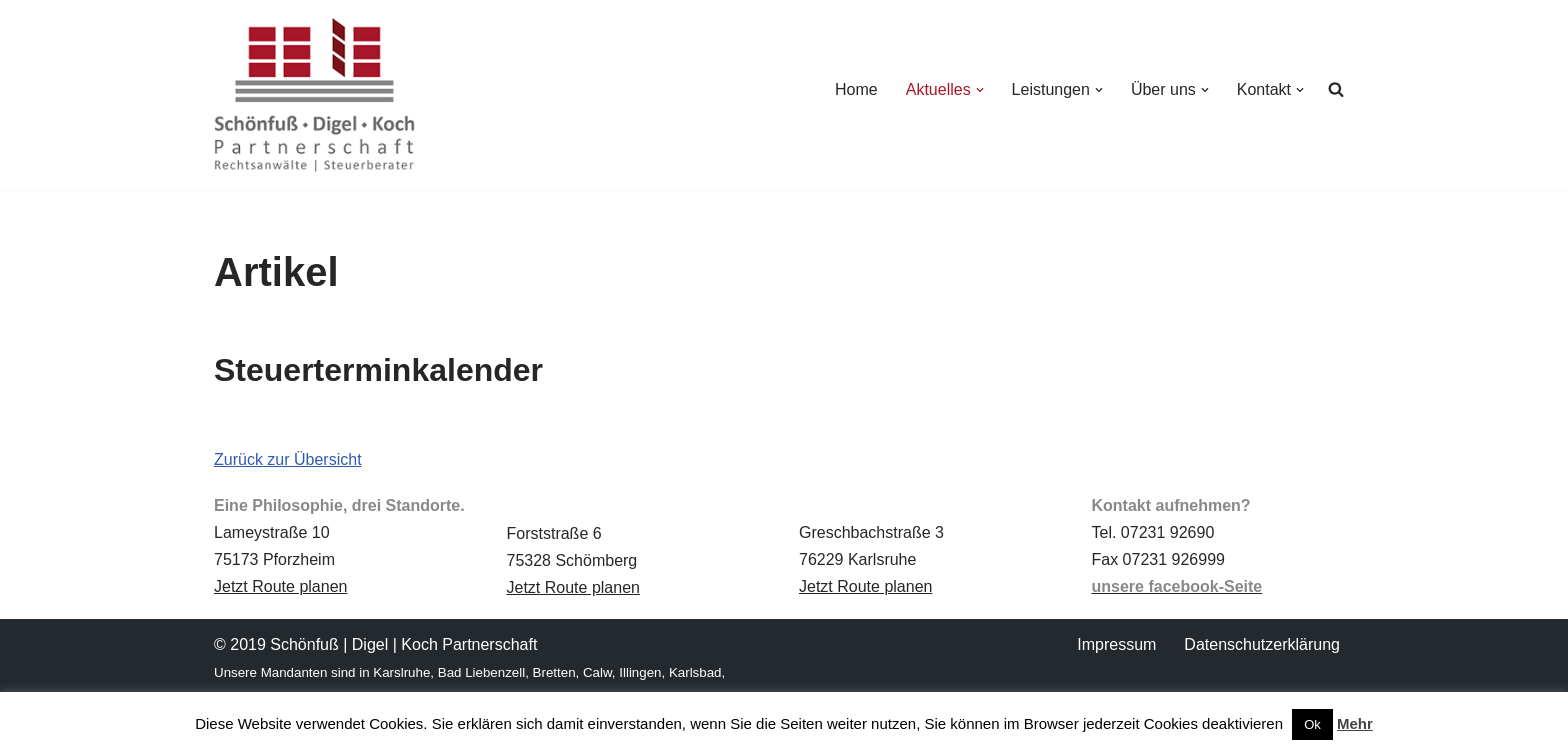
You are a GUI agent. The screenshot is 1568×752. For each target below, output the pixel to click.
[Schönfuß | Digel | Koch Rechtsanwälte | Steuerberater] (314, 95)
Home (856, 89)
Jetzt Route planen (280, 586)
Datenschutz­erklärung (1262, 644)
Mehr (1355, 723)
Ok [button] (1312, 724)
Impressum (1116, 644)
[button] (980, 90)
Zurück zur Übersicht (288, 459)
